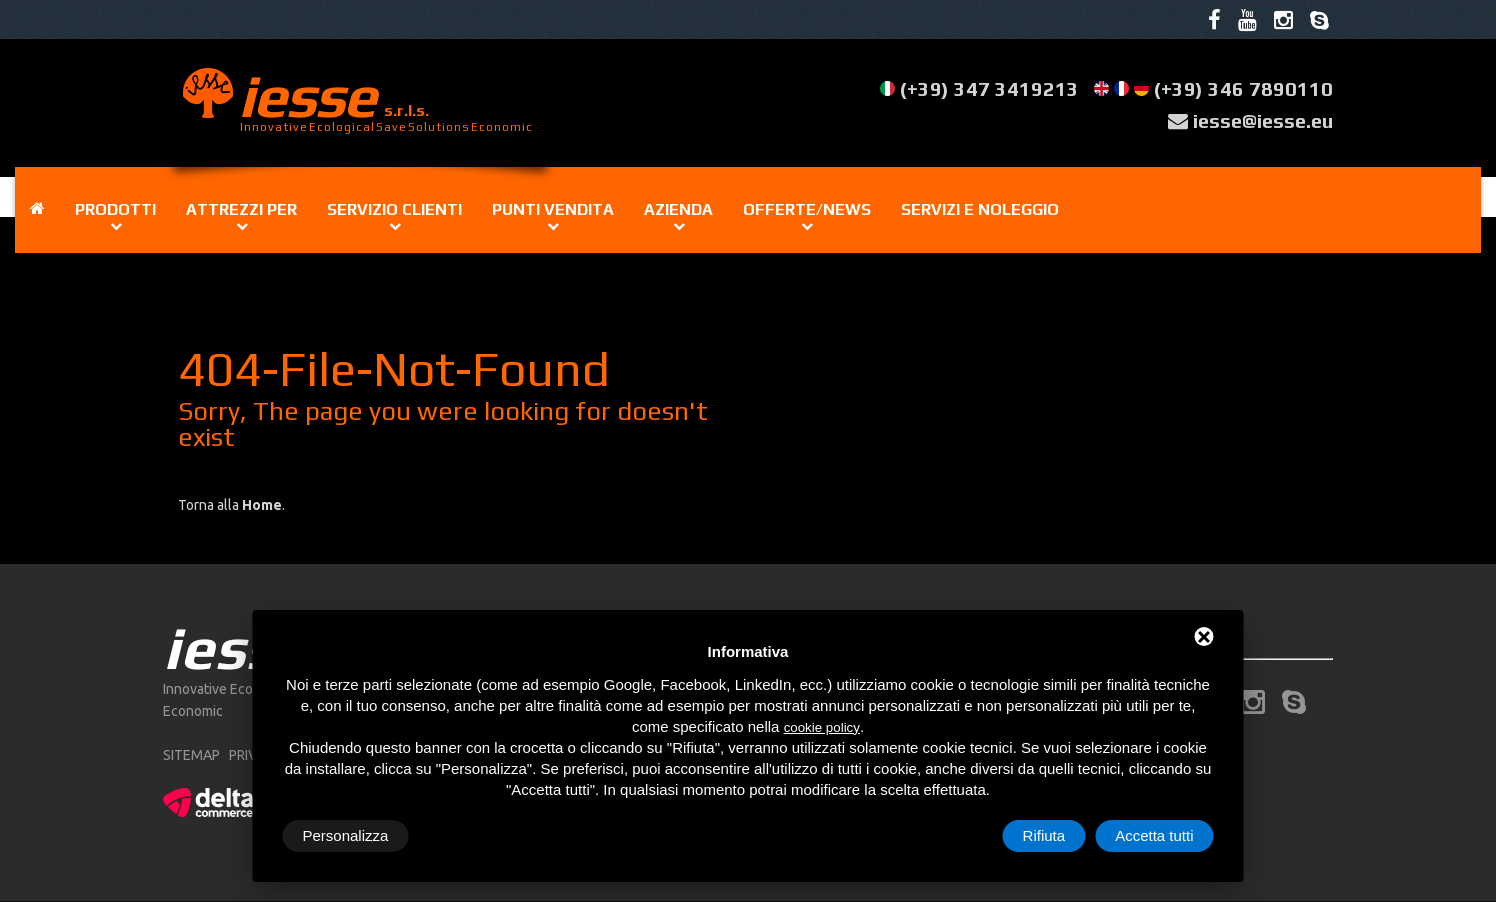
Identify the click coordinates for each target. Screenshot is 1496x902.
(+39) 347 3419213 (989, 89)
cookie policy (822, 727)
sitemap (191, 756)
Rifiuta (1044, 835)
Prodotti (115, 209)
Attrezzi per (241, 209)
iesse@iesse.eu (1262, 120)
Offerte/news (807, 209)
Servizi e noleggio (980, 209)
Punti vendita (553, 209)
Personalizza (346, 835)
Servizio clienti (394, 209)
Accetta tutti (1154, 835)
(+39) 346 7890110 (1243, 89)
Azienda (678, 209)
